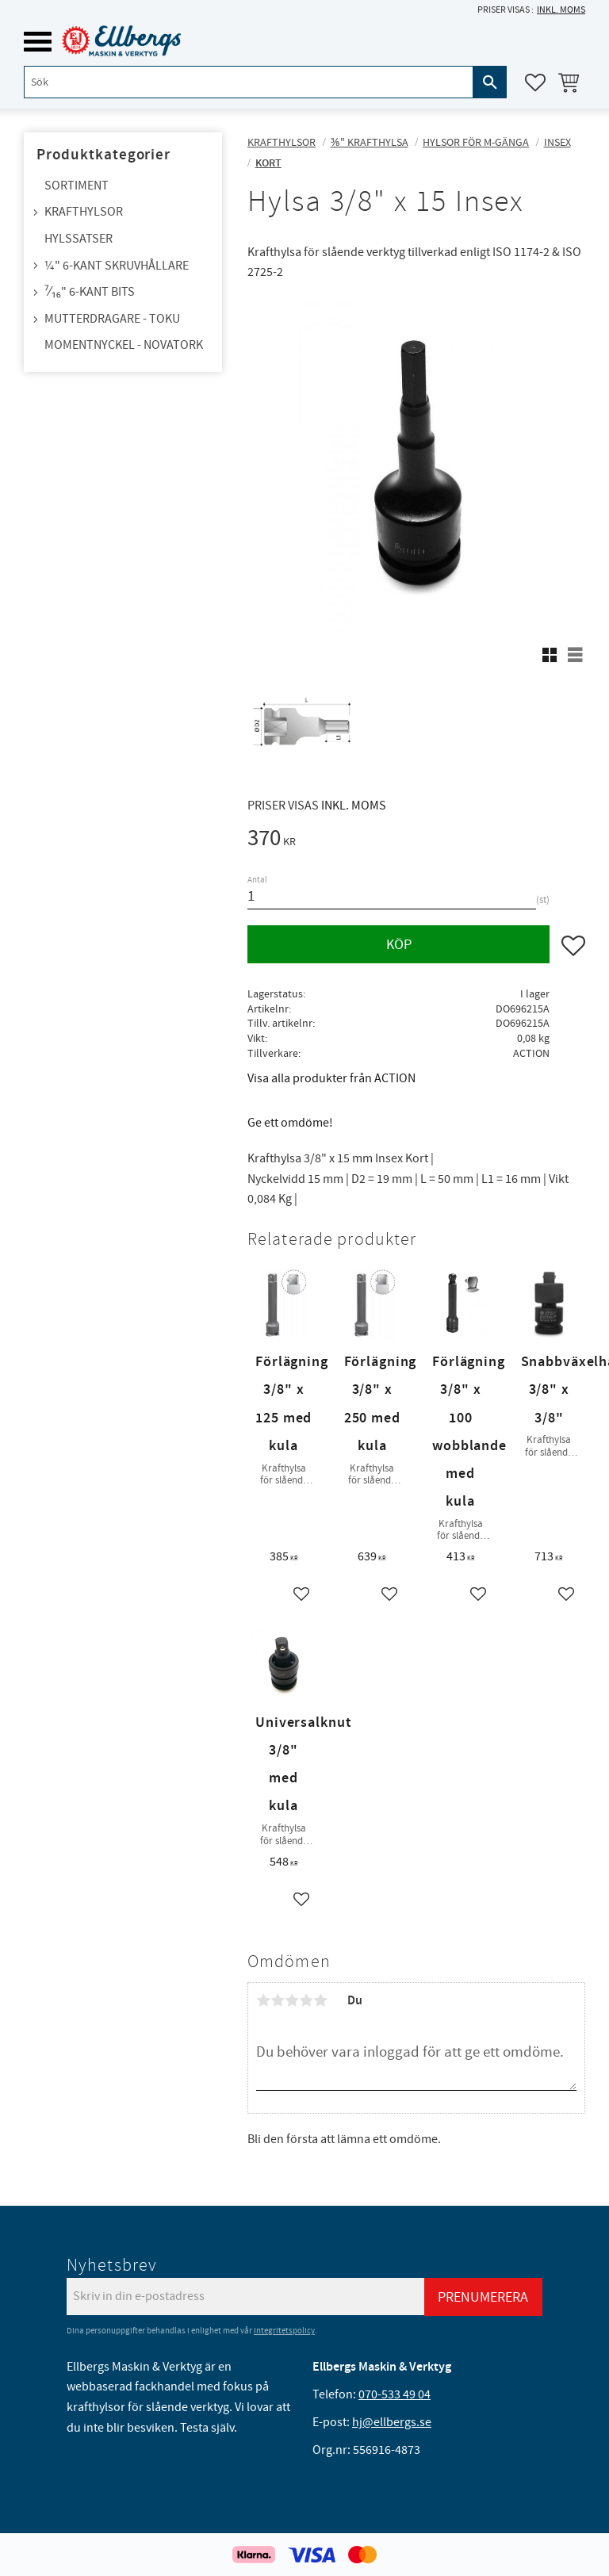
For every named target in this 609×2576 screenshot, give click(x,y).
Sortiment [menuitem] (76, 185)
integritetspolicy (284, 2331)
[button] (38, 42)
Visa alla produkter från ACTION (331, 1078)
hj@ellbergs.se (391, 2422)
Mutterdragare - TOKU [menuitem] (112, 319)
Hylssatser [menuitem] (78, 239)
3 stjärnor (292, 2000)
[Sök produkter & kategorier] (248, 82)
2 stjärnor (277, 2000)
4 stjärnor (306, 2000)
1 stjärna (263, 2000)
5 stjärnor (320, 2000)
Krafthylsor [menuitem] (83, 212)
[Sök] (490, 82)
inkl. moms (561, 10)
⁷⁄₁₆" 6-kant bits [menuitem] (89, 292)
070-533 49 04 (394, 2394)
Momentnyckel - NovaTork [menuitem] (123, 345)
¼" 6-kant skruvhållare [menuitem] (116, 266)
